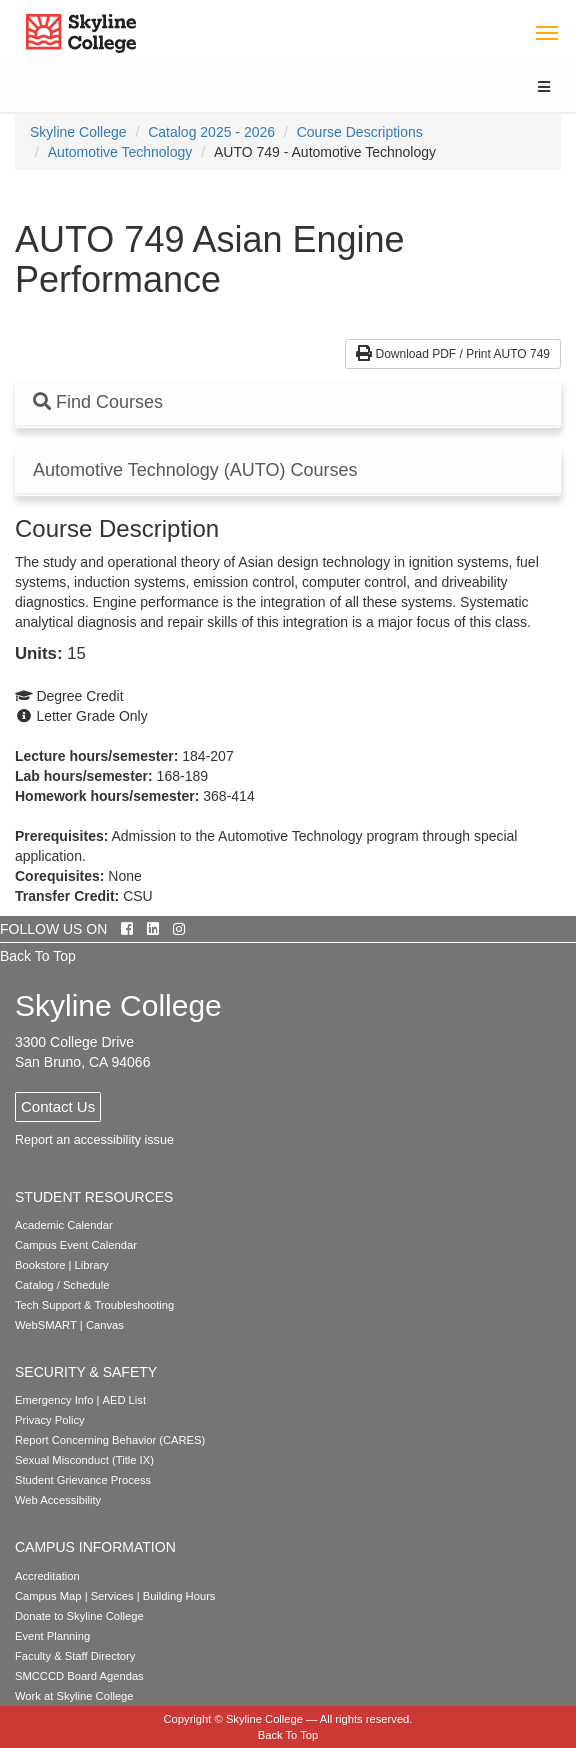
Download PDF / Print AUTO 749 (453, 354)
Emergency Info (54, 1400)
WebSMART (46, 1325)
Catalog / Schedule (62, 1285)
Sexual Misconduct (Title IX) (84, 1460)
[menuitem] (78, 132)
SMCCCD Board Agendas (79, 1676)
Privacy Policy (50, 1420)
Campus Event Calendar (76, 1245)
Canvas (105, 1325)
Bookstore (40, 1265)
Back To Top (38, 956)
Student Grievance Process (83, 1480)
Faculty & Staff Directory (75, 1656)
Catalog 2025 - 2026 (211, 132)
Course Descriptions (360, 132)
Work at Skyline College (74, 1696)
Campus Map (48, 1596)
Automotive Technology (120, 152)
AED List (124, 1400)
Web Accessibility (58, 1500)
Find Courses (98, 402)
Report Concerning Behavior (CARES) (110, 1440)
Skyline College (78, 132)
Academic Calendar (64, 1225)
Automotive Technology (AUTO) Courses (195, 470)
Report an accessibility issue (94, 1140)
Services (112, 1596)
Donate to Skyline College (79, 1616)
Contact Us (58, 1106)
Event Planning (52, 1636)
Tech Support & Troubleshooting (94, 1305)
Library (92, 1265)
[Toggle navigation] (546, 31)
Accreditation (47, 1576)
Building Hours (179, 1596)
